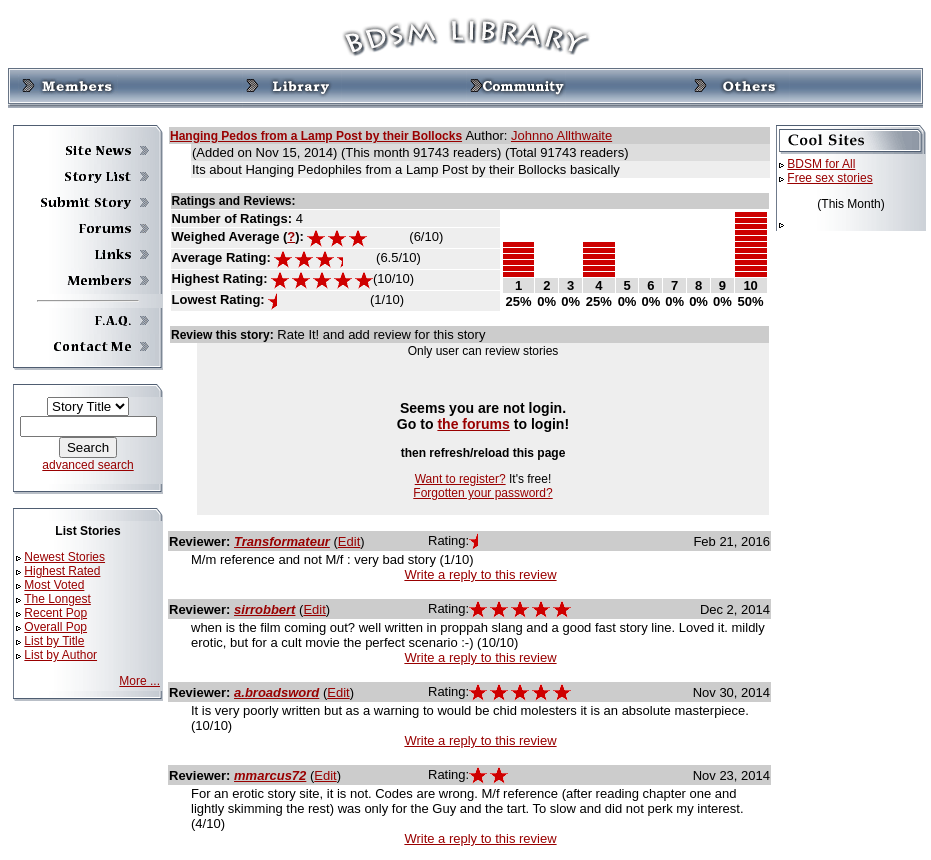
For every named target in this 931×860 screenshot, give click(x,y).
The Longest (57, 599)
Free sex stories (829, 178)
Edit (349, 541)
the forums (473, 424)
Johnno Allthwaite (561, 135)
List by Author (60, 655)
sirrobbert (264, 609)
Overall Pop (55, 627)
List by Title (54, 641)
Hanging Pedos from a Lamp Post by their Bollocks (316, 136)
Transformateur (282, 541)
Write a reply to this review (480, 574)
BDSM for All (821, 164)
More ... (139, 681)
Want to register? (460, 479)
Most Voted (54, 585)
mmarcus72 (270, 775)
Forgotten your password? (482, 493)
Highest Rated (62, 571)
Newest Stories (64, 557)
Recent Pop (55, 613)
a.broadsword (276, 692)
